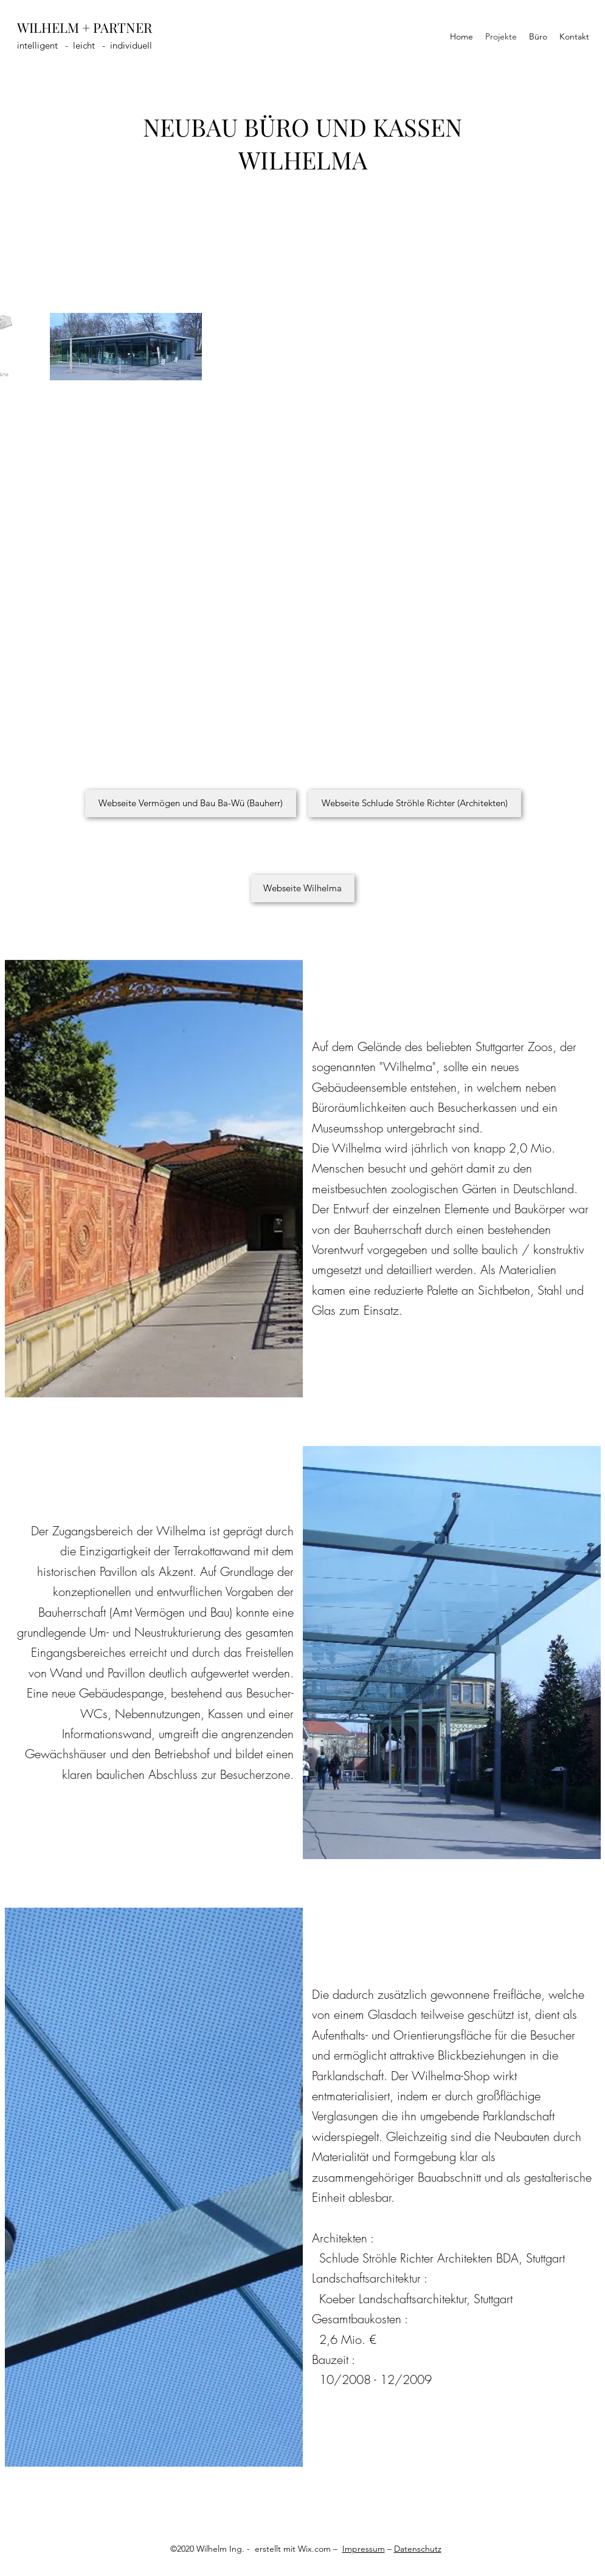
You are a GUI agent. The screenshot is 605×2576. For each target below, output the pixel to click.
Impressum (363, 2548)
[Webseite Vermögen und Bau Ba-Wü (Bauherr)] (190, 803)
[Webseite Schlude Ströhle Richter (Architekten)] (414, 803)
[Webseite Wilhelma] (302, 888)
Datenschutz (417, 2548)
